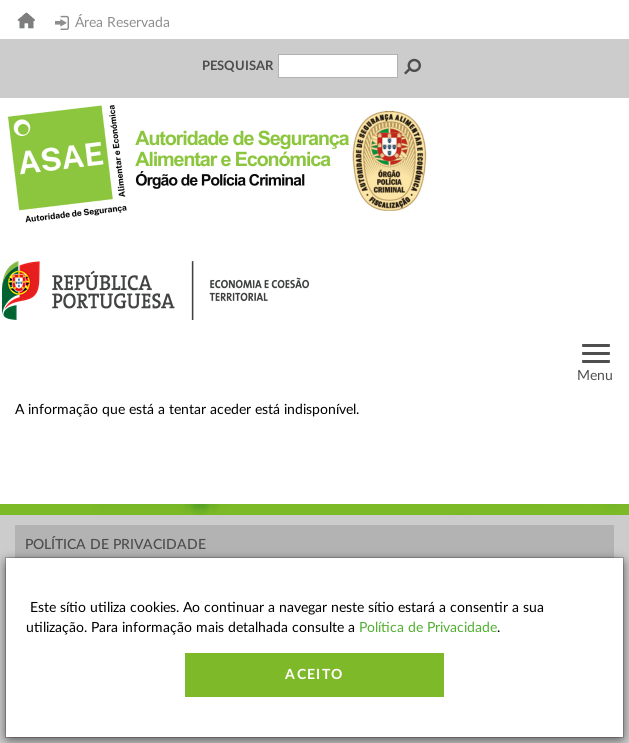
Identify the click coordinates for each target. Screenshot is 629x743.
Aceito (314, 675)
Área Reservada (112, 23)
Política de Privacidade (115, 545)
